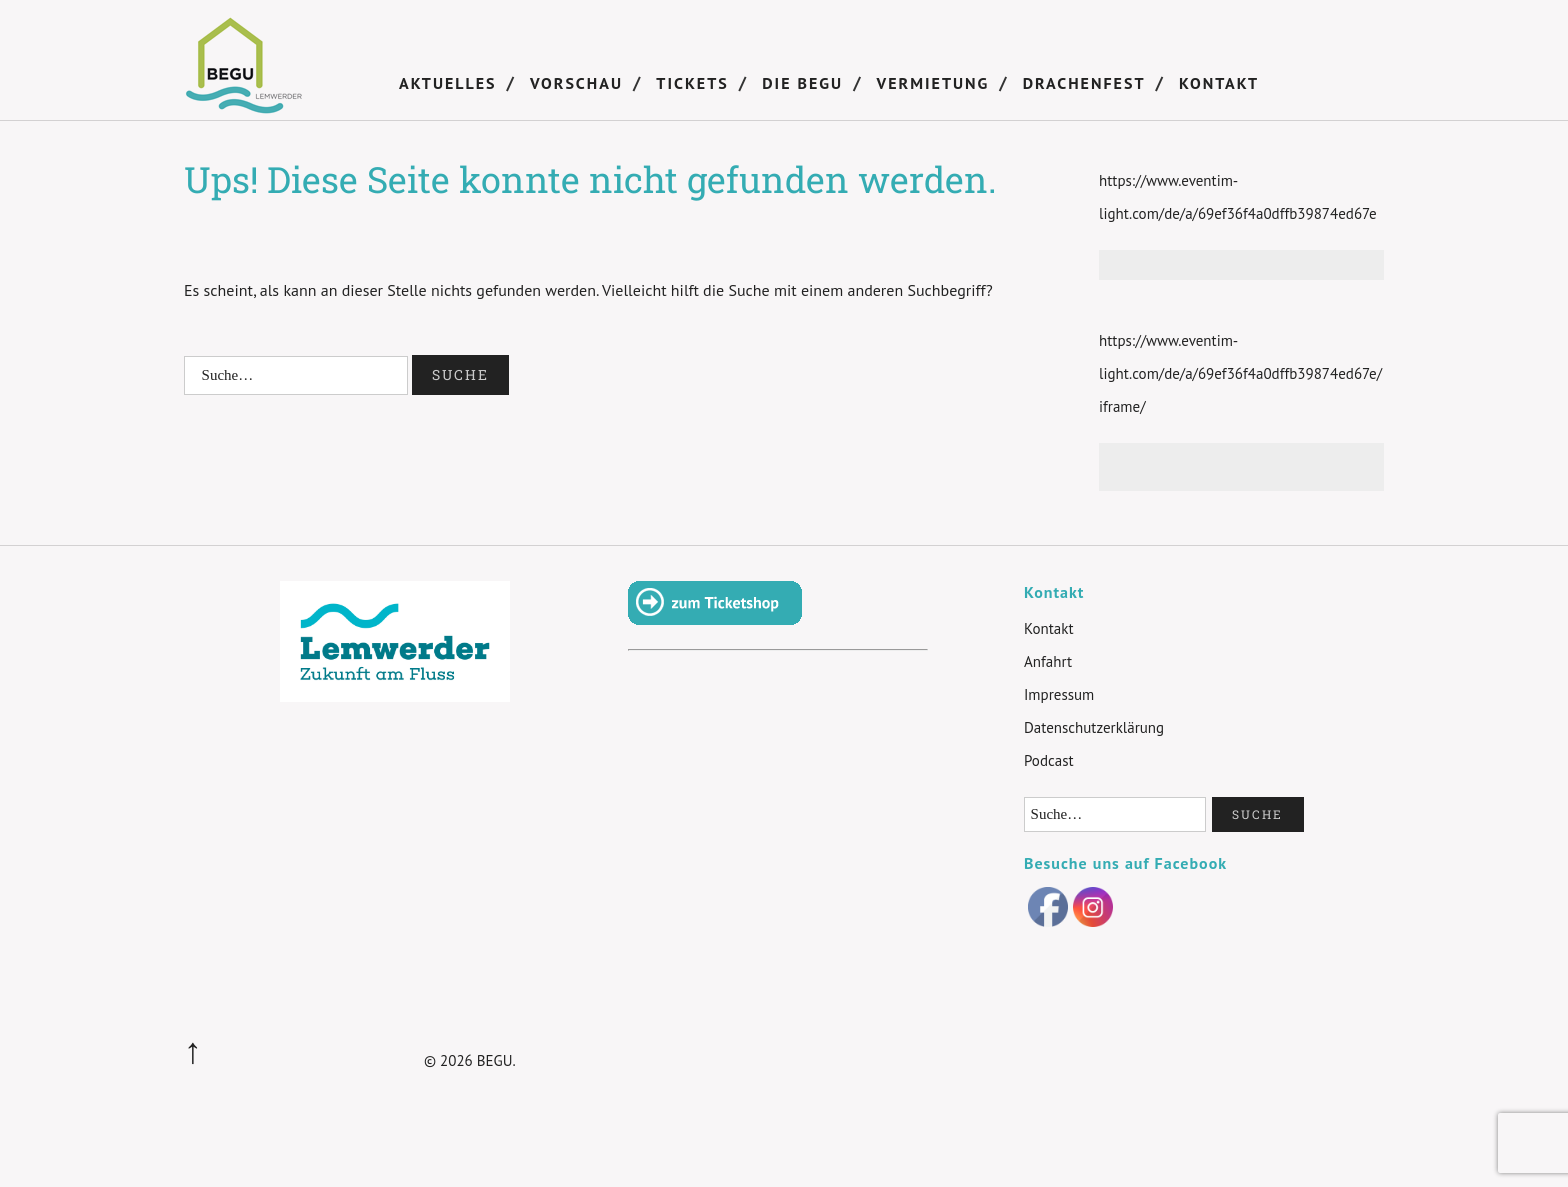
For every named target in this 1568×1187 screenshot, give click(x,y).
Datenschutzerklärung (1094, 727)
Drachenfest (1084, 83)
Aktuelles (448, 83)
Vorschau (576, 83)
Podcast (1049, 760)
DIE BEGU (802, 83)
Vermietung (933, 83)
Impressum (1059, 694)
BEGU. (496, 1060)
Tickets (692, 83)
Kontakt (1219, 83)
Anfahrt (1048, 661)
